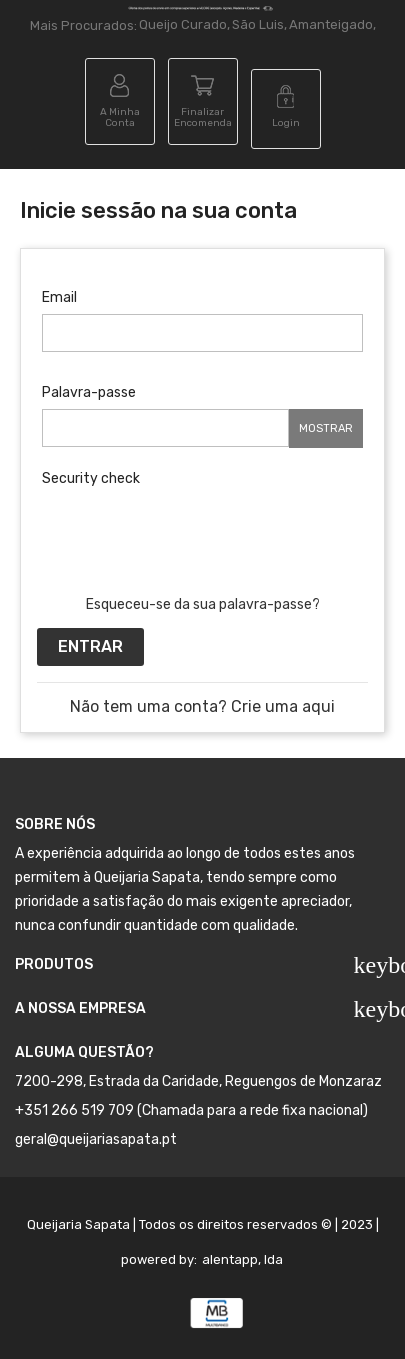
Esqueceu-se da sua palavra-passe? (203, 604)
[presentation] (194, 534)
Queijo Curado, (184, 24)
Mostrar (326, 428)
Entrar (90, 646)
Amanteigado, (332, 24)
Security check (91, 479)
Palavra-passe (89, 392)
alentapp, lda (242, 1259)
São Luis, (259, 24)
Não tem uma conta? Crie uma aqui (202, 706)
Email (59, 297)
